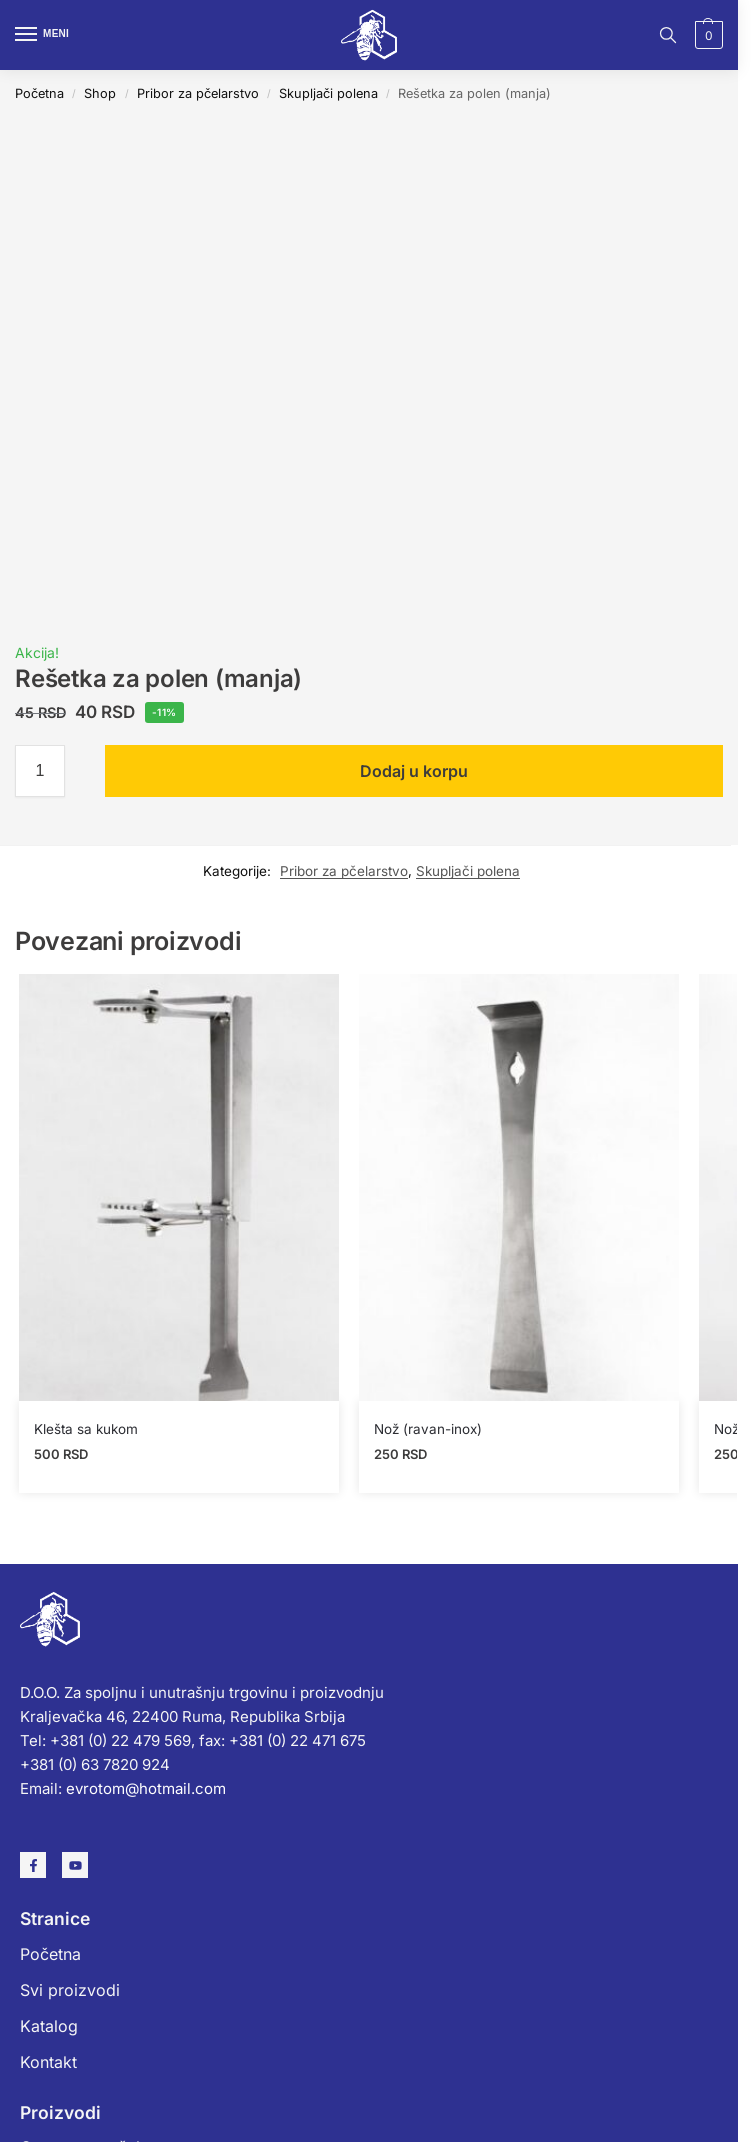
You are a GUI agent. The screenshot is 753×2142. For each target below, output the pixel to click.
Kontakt (48, 2062)
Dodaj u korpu (414, 771)
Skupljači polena (328, 93)
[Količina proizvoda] (40, 771)
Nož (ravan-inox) (428, 1429)
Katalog (49, 2026)
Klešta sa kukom (86, 1429)
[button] (706, 35)
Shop (100, 93)
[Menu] (45, 35)
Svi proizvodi (70, 1990)
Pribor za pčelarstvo (198, 93)
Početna (39, 93)
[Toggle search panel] (668, 35)
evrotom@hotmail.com (146, 1788)
